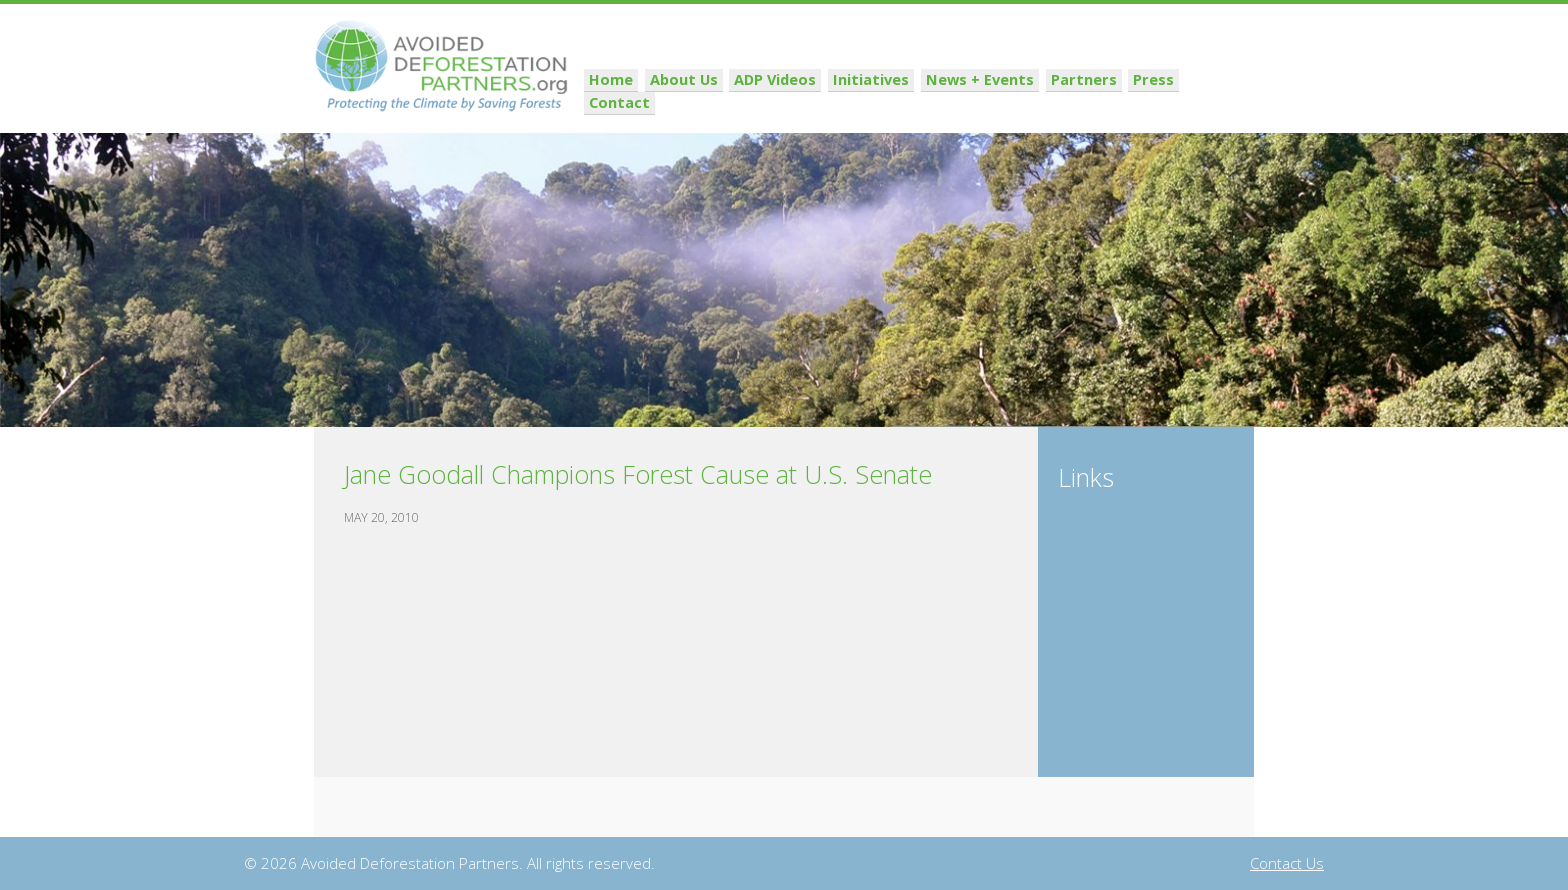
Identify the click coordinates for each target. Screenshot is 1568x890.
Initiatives (886, 103)
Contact (1220, 103)
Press (1157, 103)
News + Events (990, 103)
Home (636, 103)
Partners (1090, 103)
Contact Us (1287, 863)
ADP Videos (794, 103)
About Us (706, 103)
